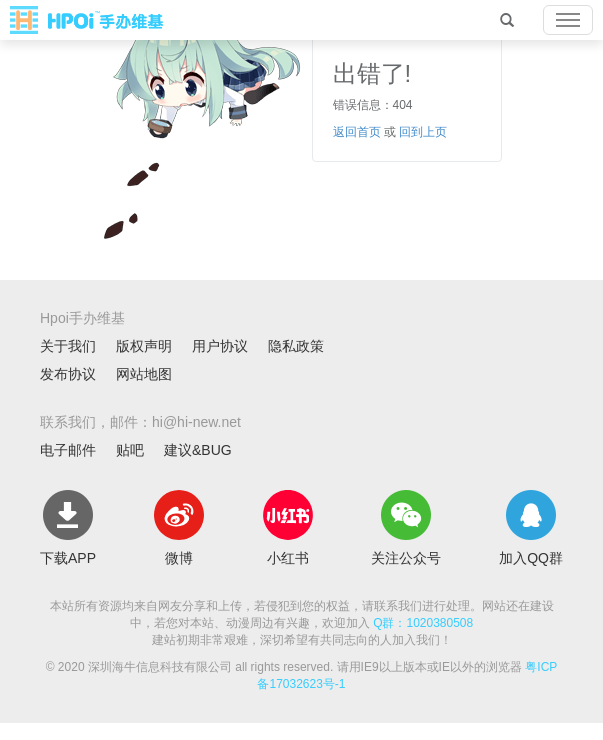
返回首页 (357, 132)
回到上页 (423, 132)
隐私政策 (296, 346)
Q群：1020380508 (423, 623)
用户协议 (220, 346)
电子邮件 (68, 450)
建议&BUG (198, 450)
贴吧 (130, 450)
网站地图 (144, 374)
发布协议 (68, 374)
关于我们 (68, 346)
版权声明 (144, 346)
